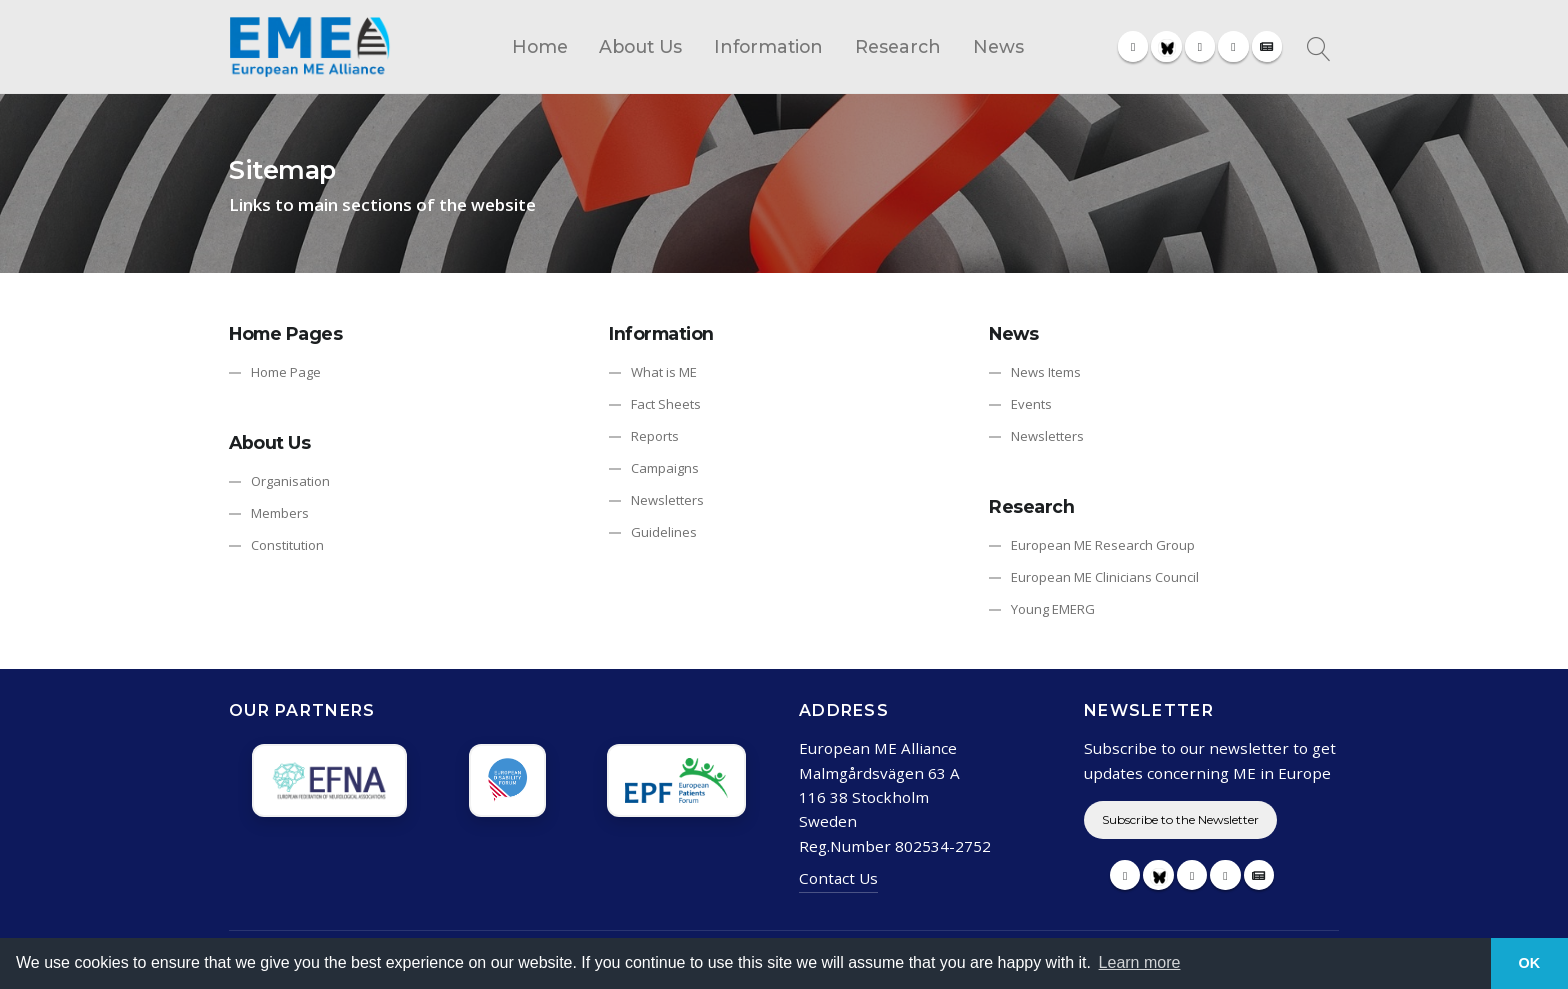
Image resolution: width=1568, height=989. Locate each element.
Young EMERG (1053, 609)
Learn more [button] (1140, 962)
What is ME (664, 372)
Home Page (286, 372)
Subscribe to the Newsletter (1180, 819)
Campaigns (665, 468)
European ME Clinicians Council (1105, 577)
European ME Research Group (1103, 545)
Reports (655, 436)
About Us (640, 46)
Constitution (287, 545)
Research (898, 46)
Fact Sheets (666, 404)
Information (768, 46)
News (998, 46)
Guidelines (664, 532)
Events (1031, 404)
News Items (1046, 372)
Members (280, 513)
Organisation (290, 481)
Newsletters (667, 500)
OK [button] (1530, 963)
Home (540, 46)
